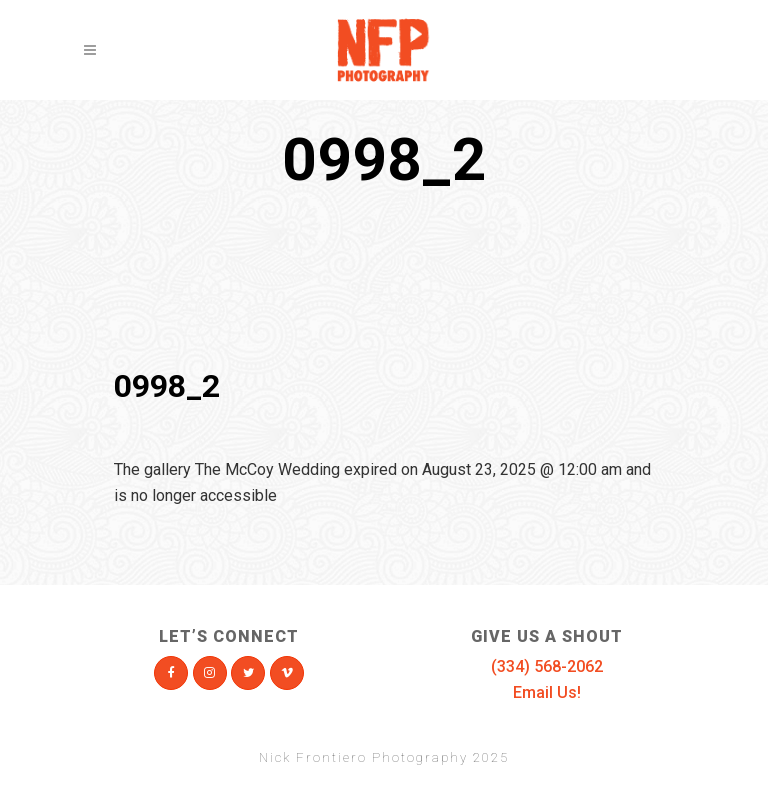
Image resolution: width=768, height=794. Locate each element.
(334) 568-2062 (547, 666)
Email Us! (547, 692)
